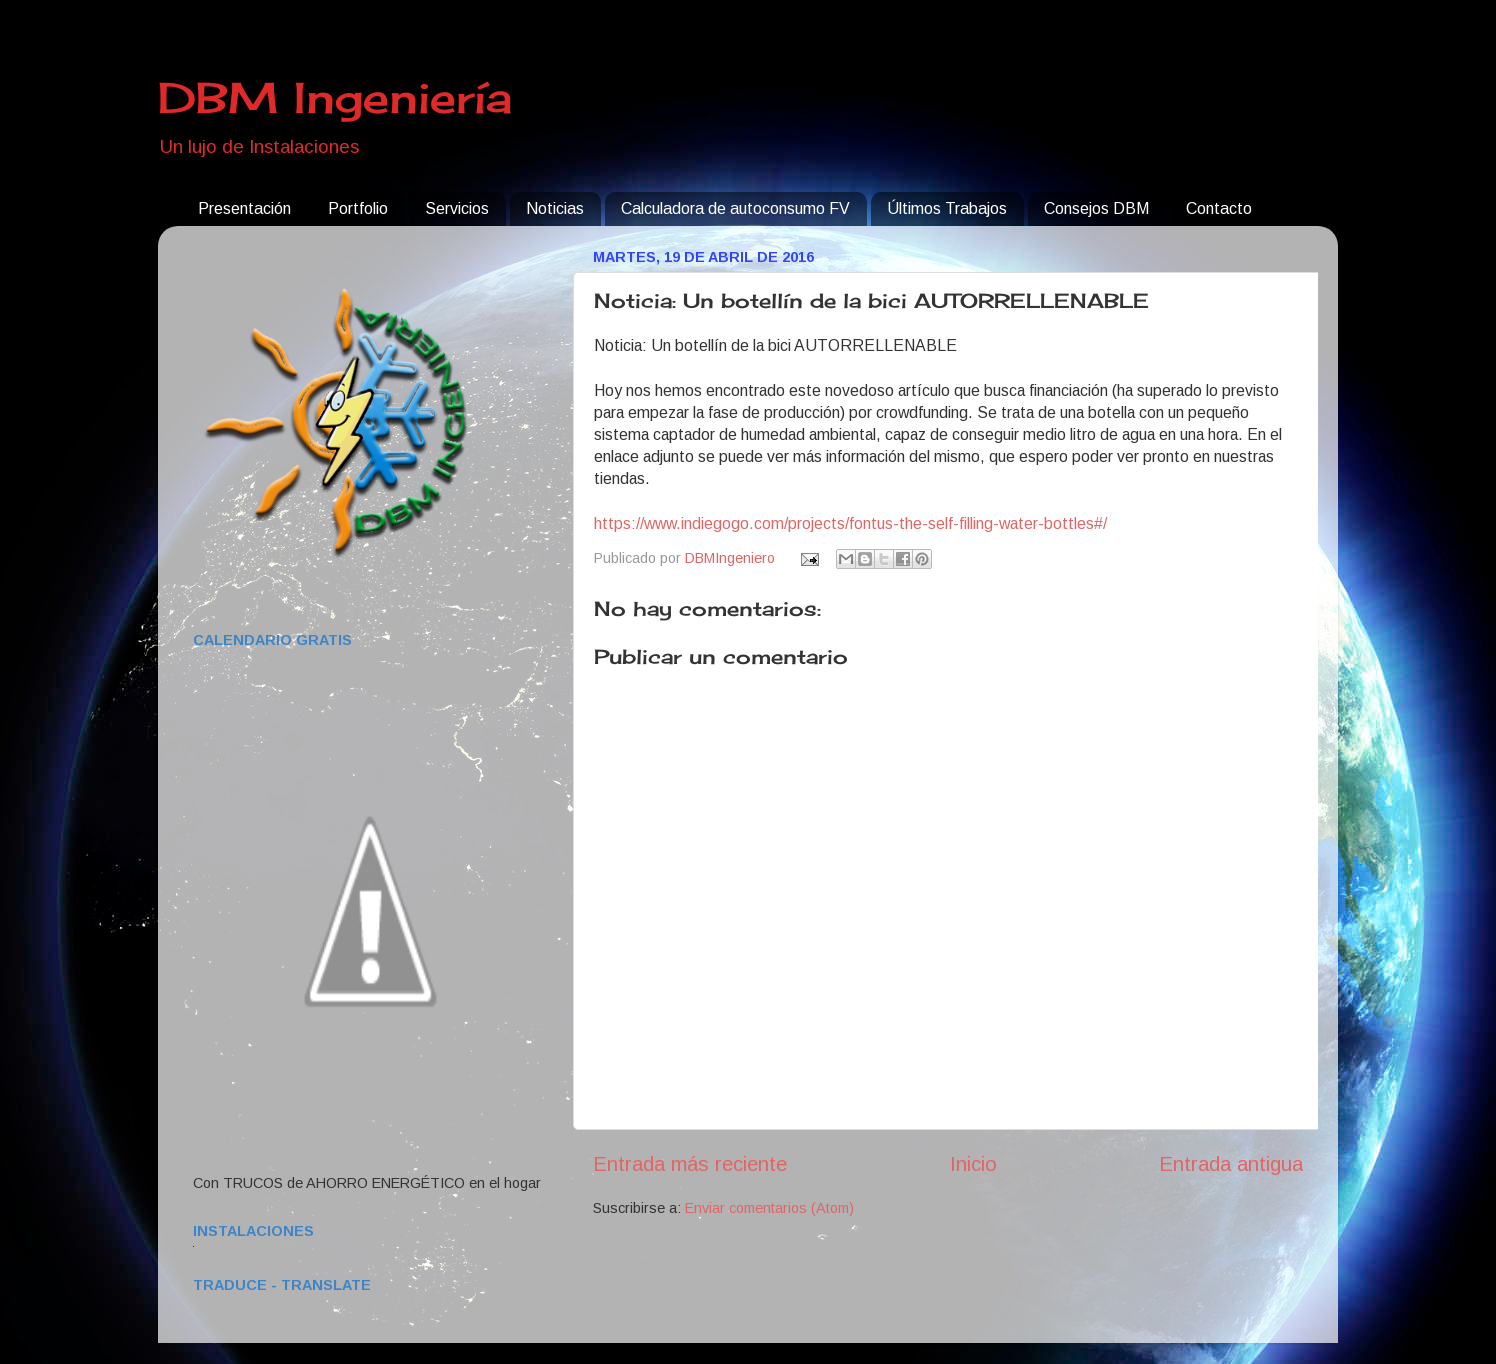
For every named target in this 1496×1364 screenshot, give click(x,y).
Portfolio (358, 208)
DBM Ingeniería (335, 97)
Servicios (457, 208)
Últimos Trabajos (947, 208)
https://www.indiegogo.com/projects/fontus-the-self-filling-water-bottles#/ (850, 523)
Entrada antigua (1231, 1164)
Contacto (1219, 208)
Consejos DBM (1096, 208)
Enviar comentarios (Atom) (769, 1208)
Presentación (244, 208)
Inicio (973, 1164)
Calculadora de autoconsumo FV (735, 208)
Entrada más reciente (690, 1164)
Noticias (555, 208)
